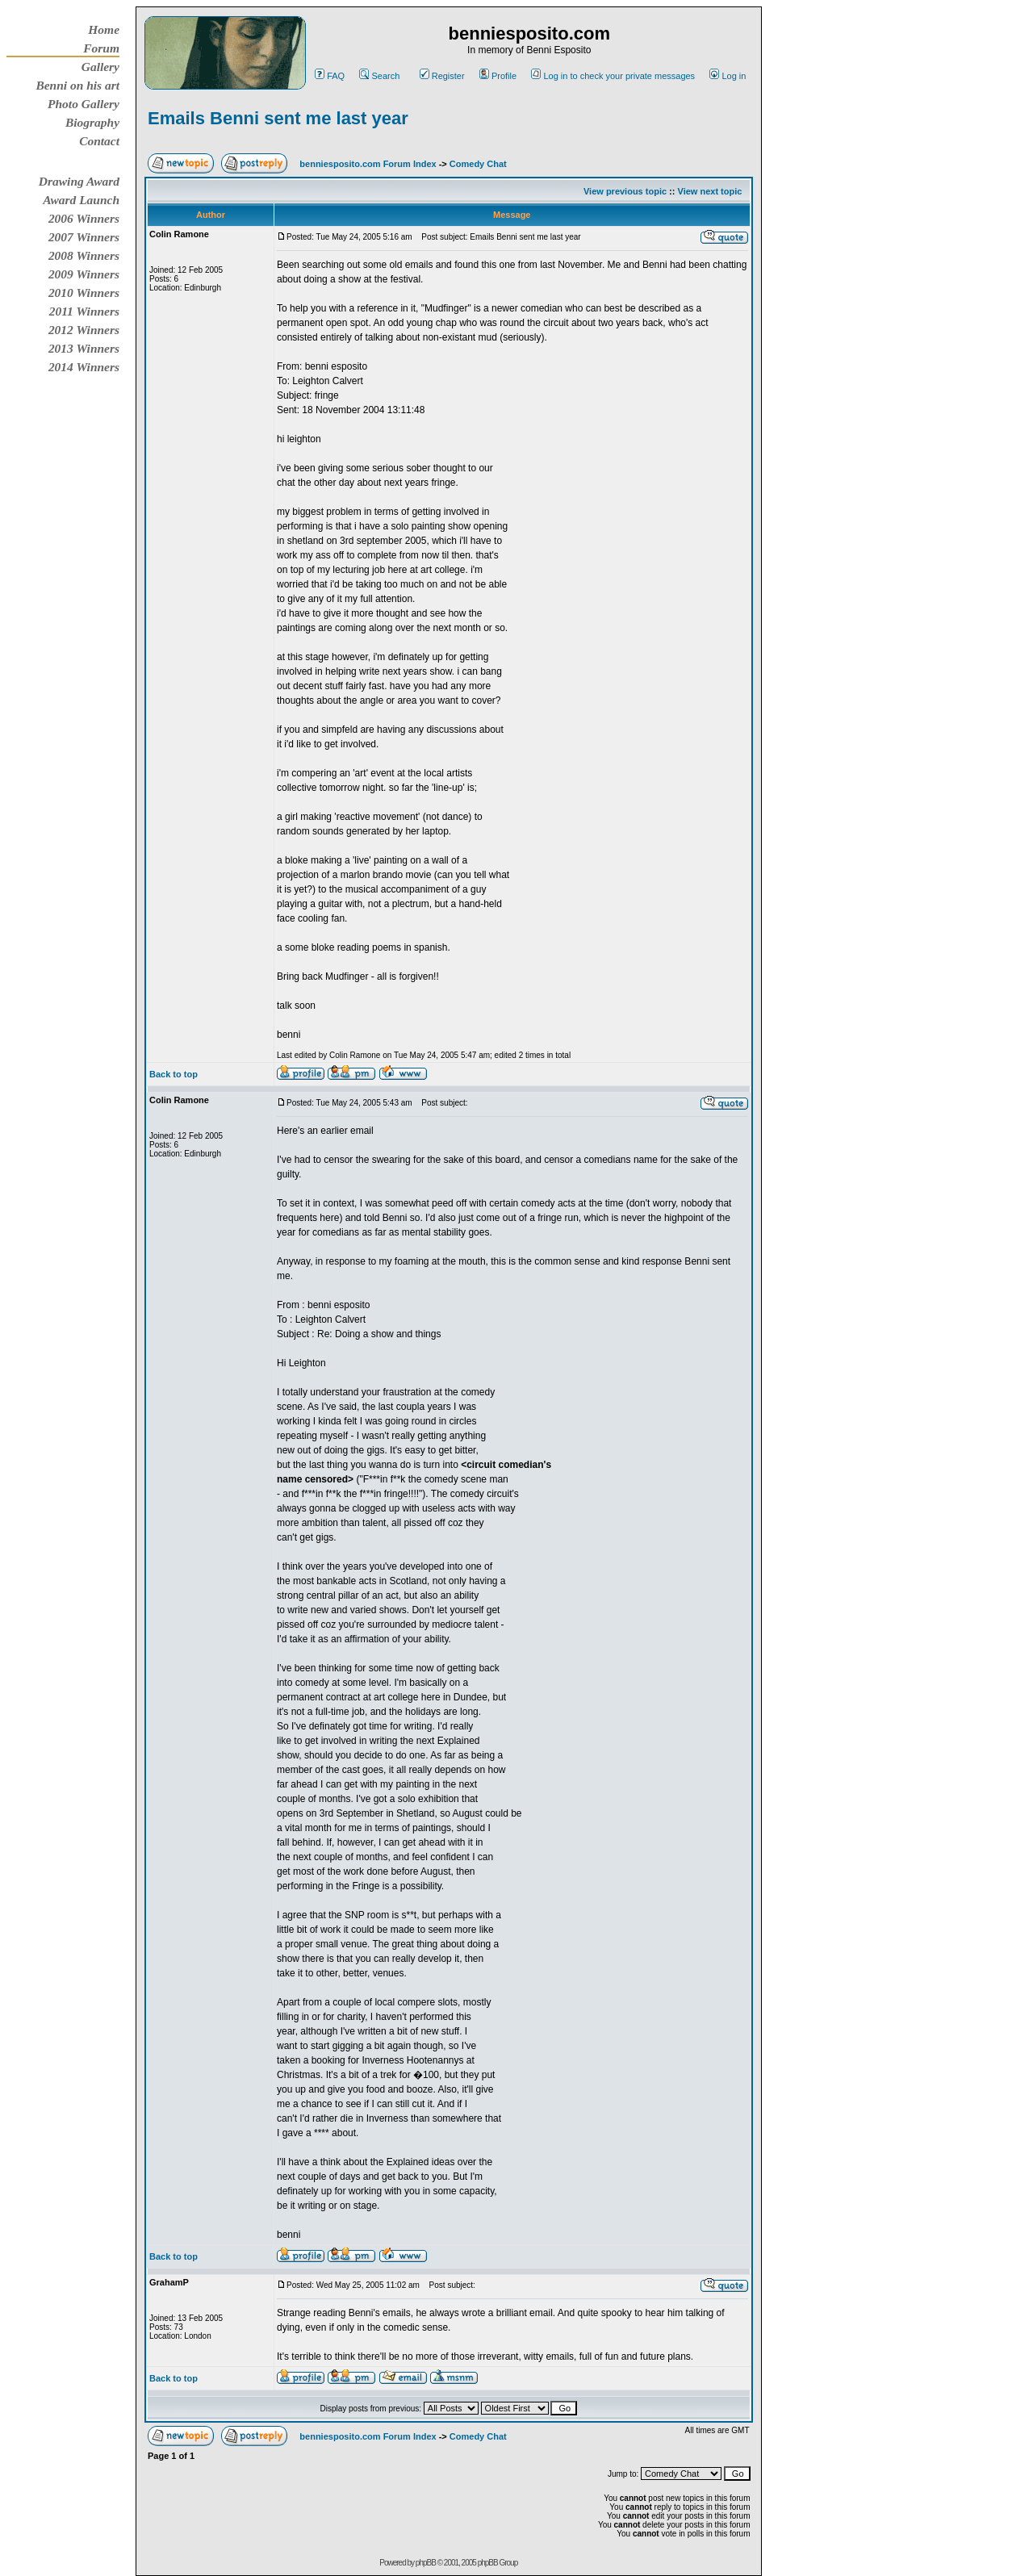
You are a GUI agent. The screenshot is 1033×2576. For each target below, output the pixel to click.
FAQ (330, 76)
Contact (99, 141)
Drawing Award (79, 181)
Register (442, 76)
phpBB (426, 2562)
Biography (92, 122)
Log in (727, 76)
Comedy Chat (478, 164)
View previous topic (625, 191)
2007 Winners (83, 237)
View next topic (710, 191)
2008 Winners (83, 255)
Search (379, 76)
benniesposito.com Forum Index (367, 164)
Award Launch (81, 200)
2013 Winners (83, 348)
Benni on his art (77, 85)
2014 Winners (83, 367)
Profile (497, 76)
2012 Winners (83, 330)
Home (103, 29)
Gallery (100, 66)
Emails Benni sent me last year (278, 118)
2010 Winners (83, 292)
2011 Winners (84, 311)
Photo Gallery (83, 104)
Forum (101, 48)
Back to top (173, 1074)
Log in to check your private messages (613, 76)
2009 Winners (83, 274)
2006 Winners (83, 218)
